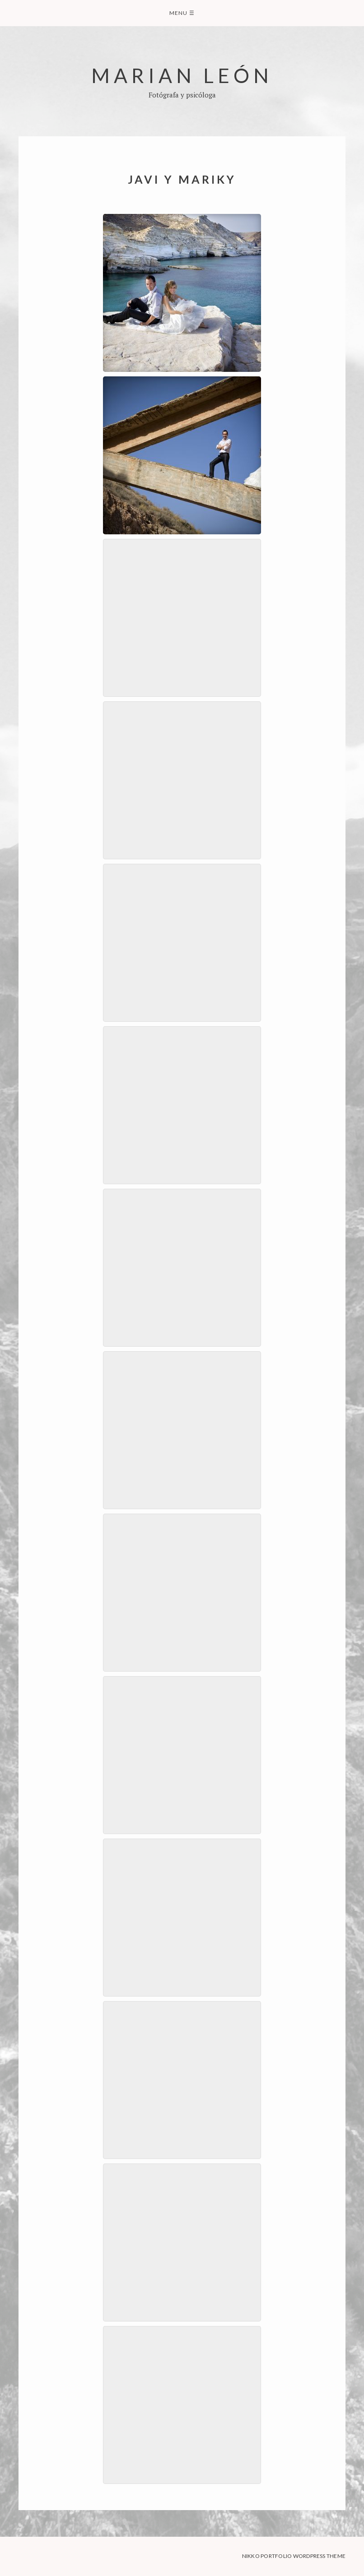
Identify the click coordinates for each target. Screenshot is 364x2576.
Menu (182, 12)
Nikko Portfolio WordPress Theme (293, 2556)
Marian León (181, 75)
